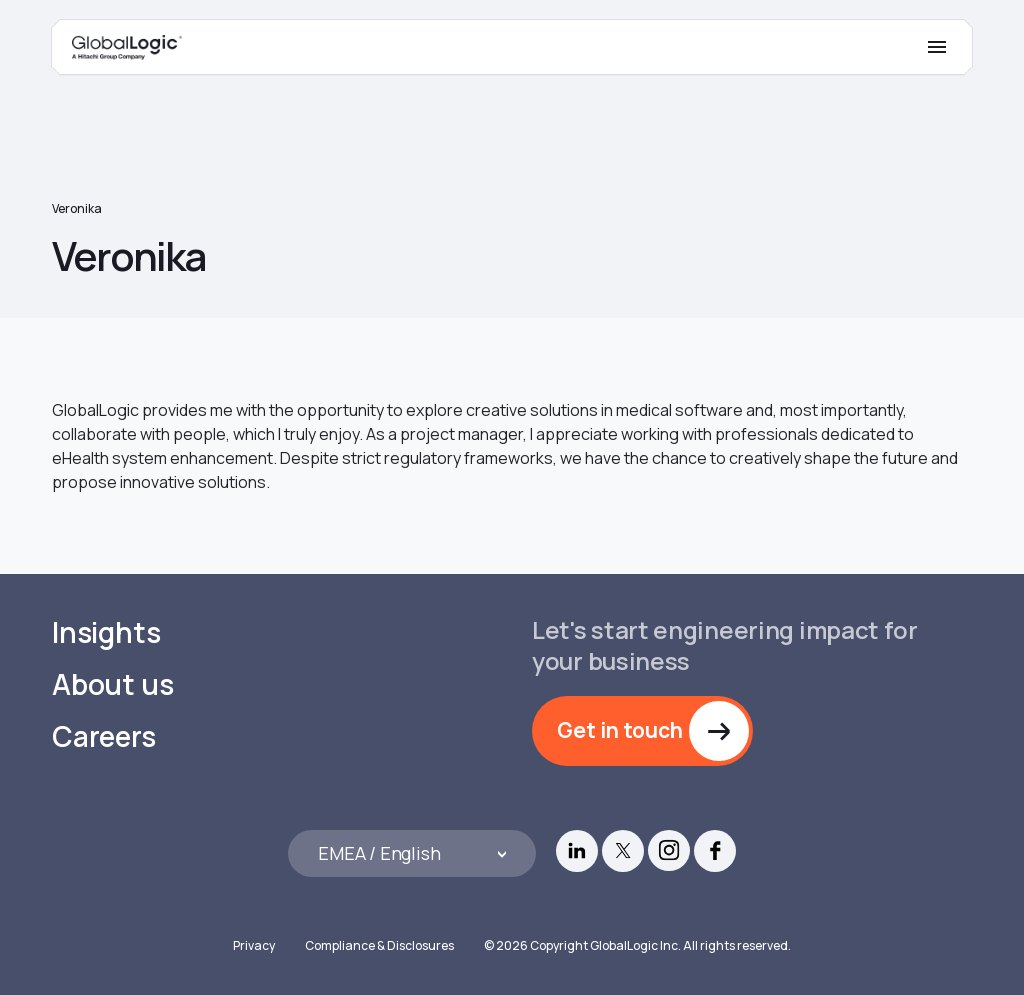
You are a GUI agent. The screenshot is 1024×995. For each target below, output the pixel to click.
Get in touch (620, 730)
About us (112, 684)
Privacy (254, 945)
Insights (106, 632)
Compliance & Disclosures (379, 945)
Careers (104, 736)
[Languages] (412, 853)
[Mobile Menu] (937, 47)
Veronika (77, 208)
